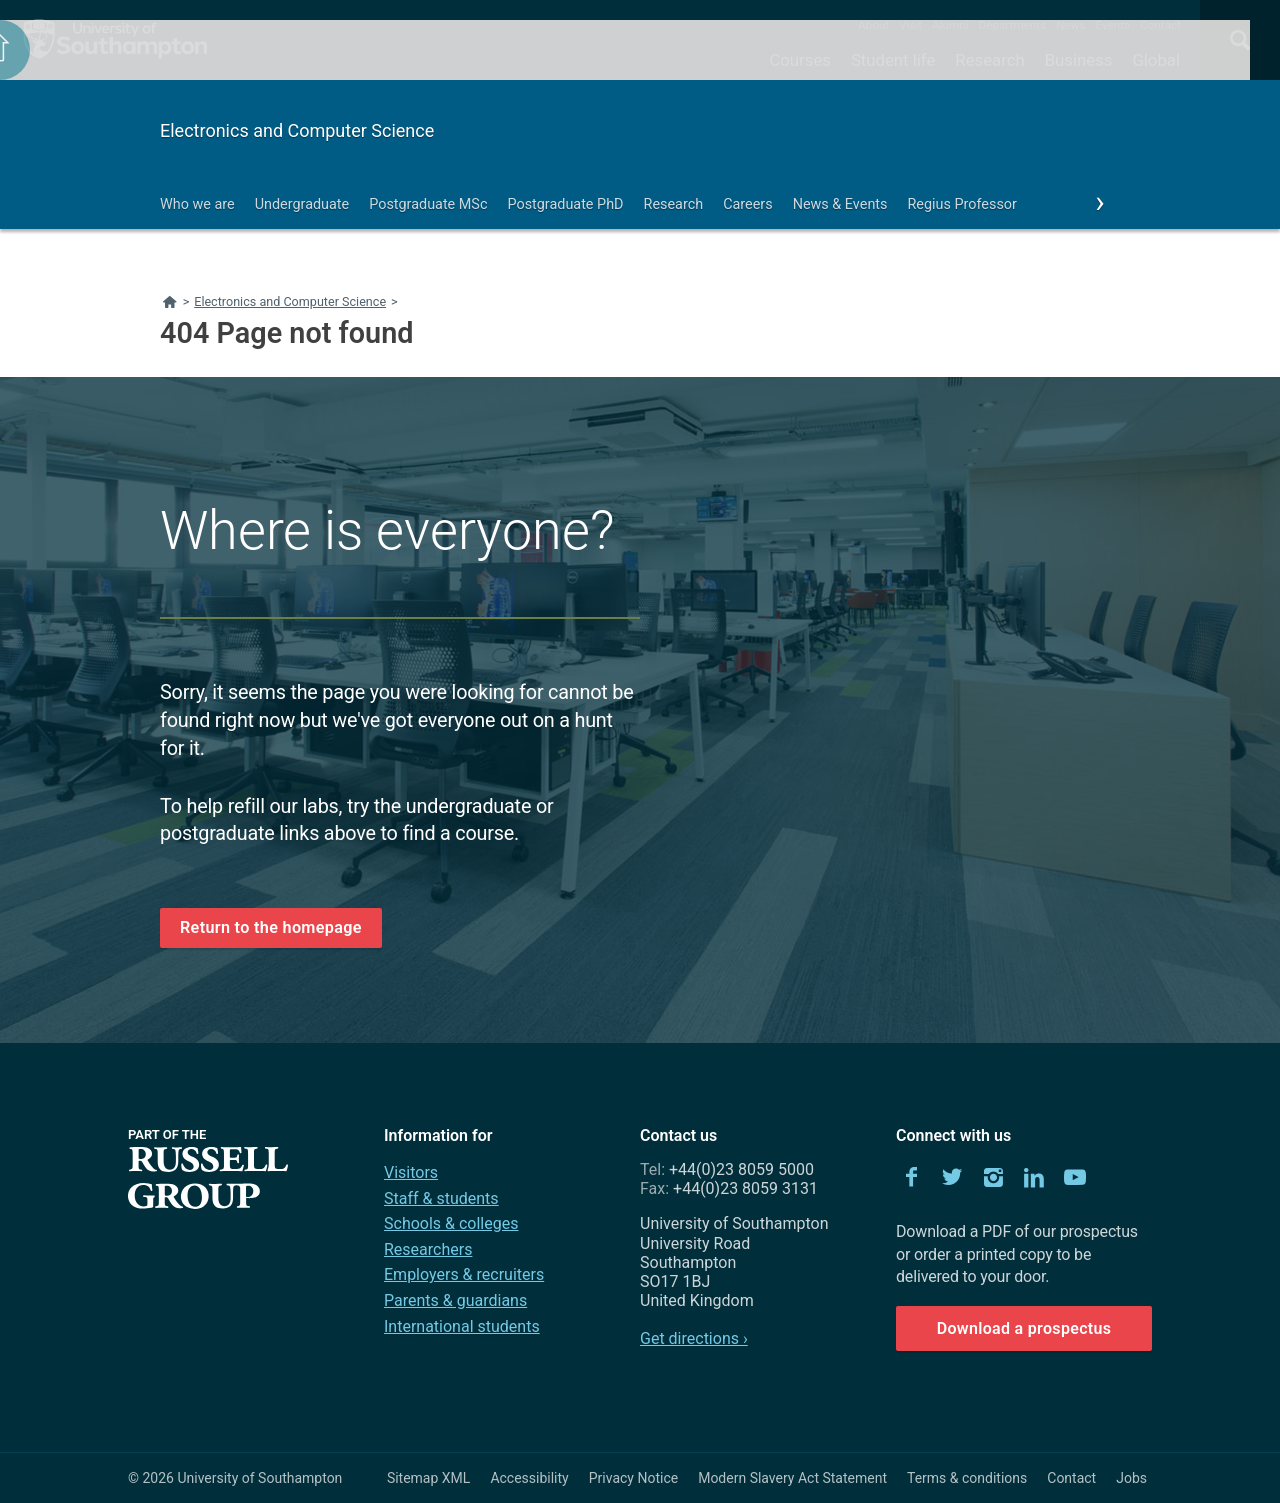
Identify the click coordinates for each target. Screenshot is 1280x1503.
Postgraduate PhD (565, 204)
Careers (748, 204)
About (873, 25)
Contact (1160, 25)
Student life (893, 60)
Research (989, 60)
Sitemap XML (429, 1478)
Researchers (428, 1249)
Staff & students (441, 1198)
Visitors (411, 1172)
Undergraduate (302, 204)
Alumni (950, 25)
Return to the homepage (271, 927)
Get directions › (694, 1338)
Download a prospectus (1024, 1328)
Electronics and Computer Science (297, 130)
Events (1113, 25)
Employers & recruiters (464, 1274)
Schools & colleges (451, 1223)
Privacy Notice (633, 1478)
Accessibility (529, 1478)
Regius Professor (961, 204)
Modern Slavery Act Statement (792, 1478)
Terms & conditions (967, 1478)
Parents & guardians (455, 1300)
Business (1079, 60)
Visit (910, 25)
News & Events (840, 204)
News (1070, 25)
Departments (1013, 25)
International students (462, 1326)
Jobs (1131, 1478)
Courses (799, 60)
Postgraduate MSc (428, 204)
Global (1156, 60)
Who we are (197, 204)
